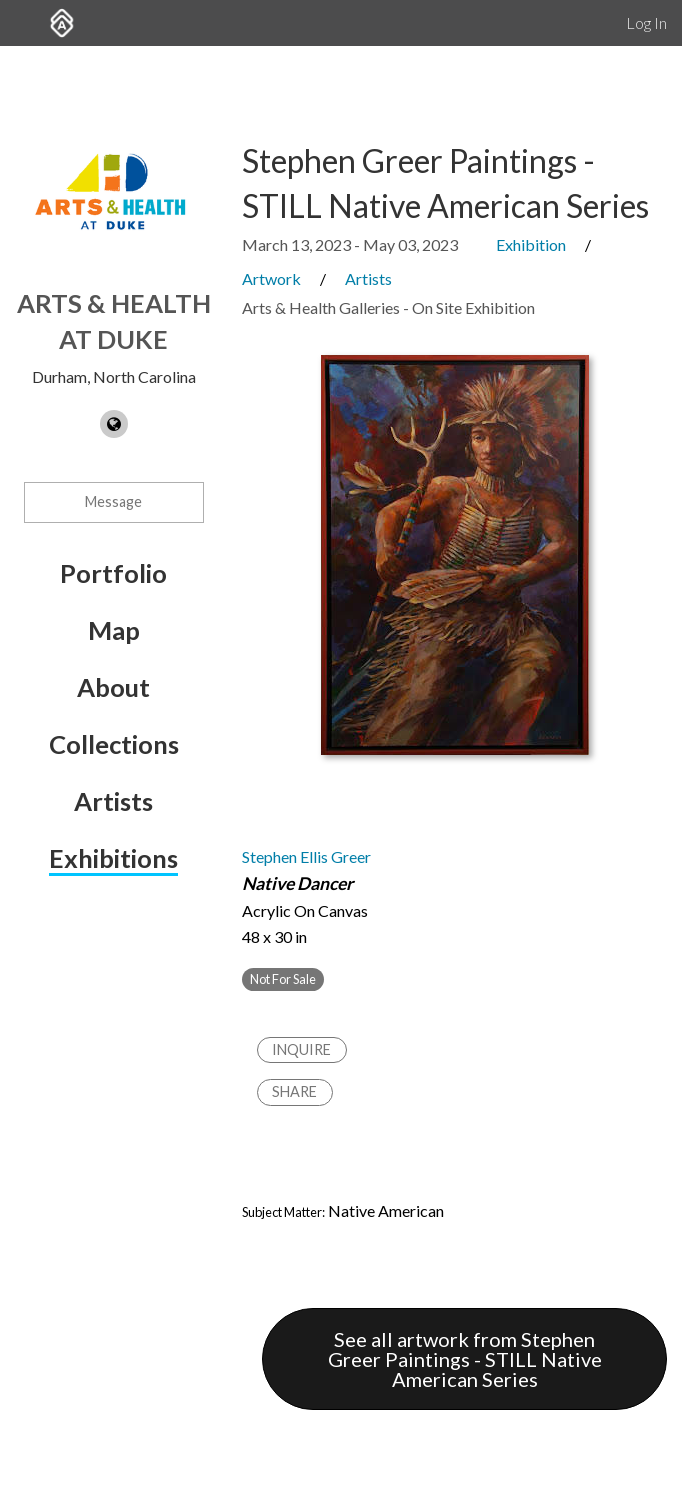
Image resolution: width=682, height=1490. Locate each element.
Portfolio (113, 573)
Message (113, 501)
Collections (114, 744)
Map (114, 630)
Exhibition (531, 244)
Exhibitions (113, 858)
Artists (113, 801)
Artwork (271, 278)
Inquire (301, 1049)
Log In (646, 22)
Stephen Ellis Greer (306, 856)
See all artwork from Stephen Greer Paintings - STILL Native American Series (465, 1359)
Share (294, 1091)
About (113, 687)
